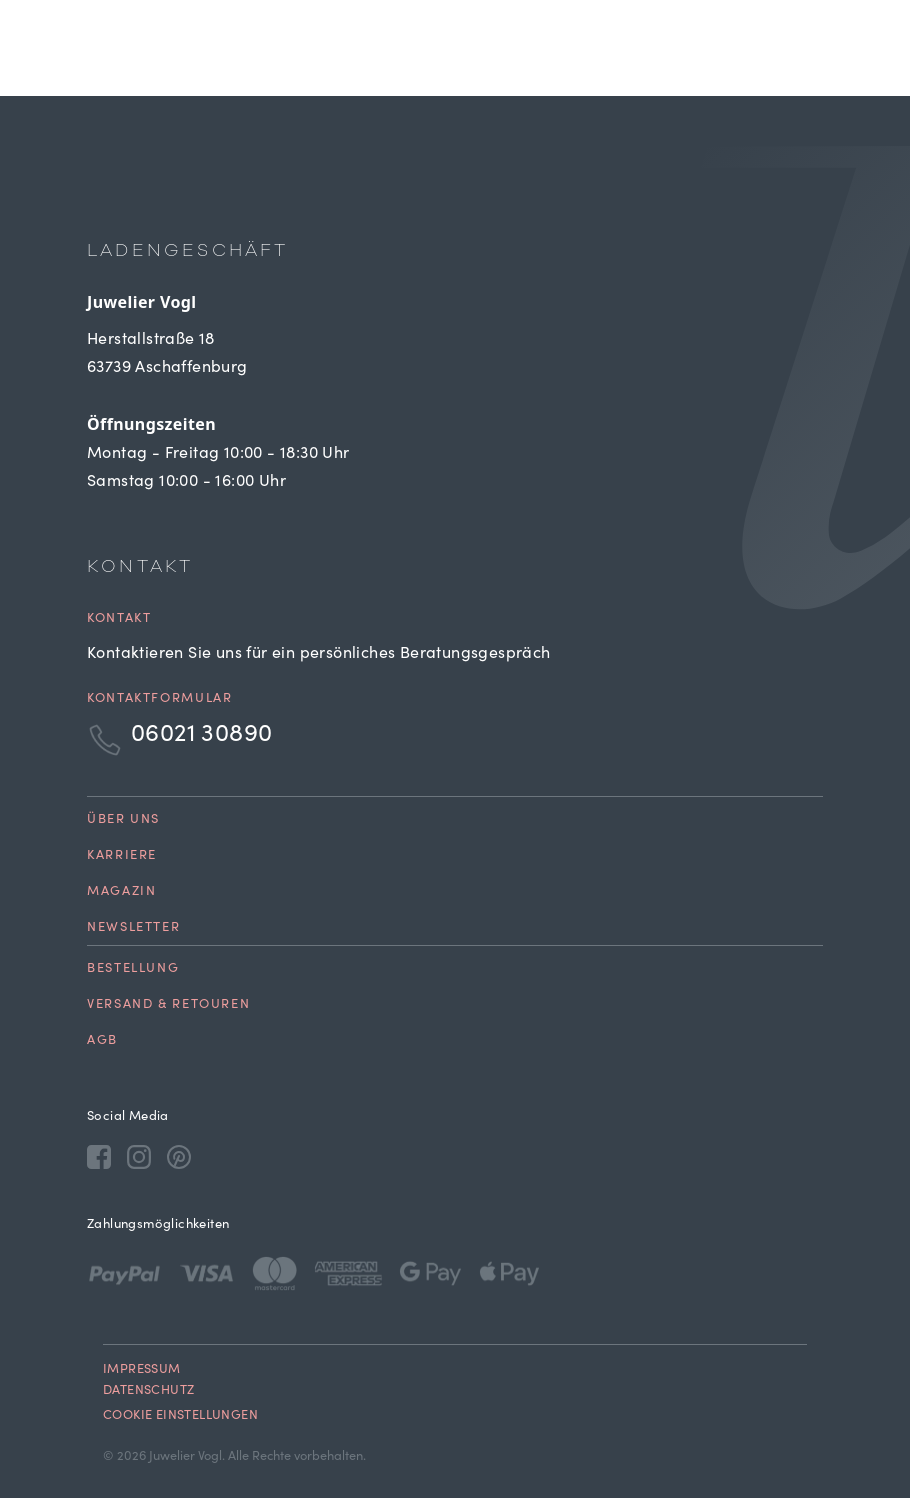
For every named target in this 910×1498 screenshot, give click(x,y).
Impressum (142, 1370)
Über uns (123, 820)
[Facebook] (99, 1156)
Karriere (122, 856)
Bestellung (133, 969)
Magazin (121, 892)
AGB (102, 1041)
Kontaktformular (159, 699)
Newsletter (133, 928)
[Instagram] (139, 1156)
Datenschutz (148, 1391)
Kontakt (119, 619)
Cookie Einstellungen (180, 1416)
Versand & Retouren (168, 1005)
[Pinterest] (179, 1156)
